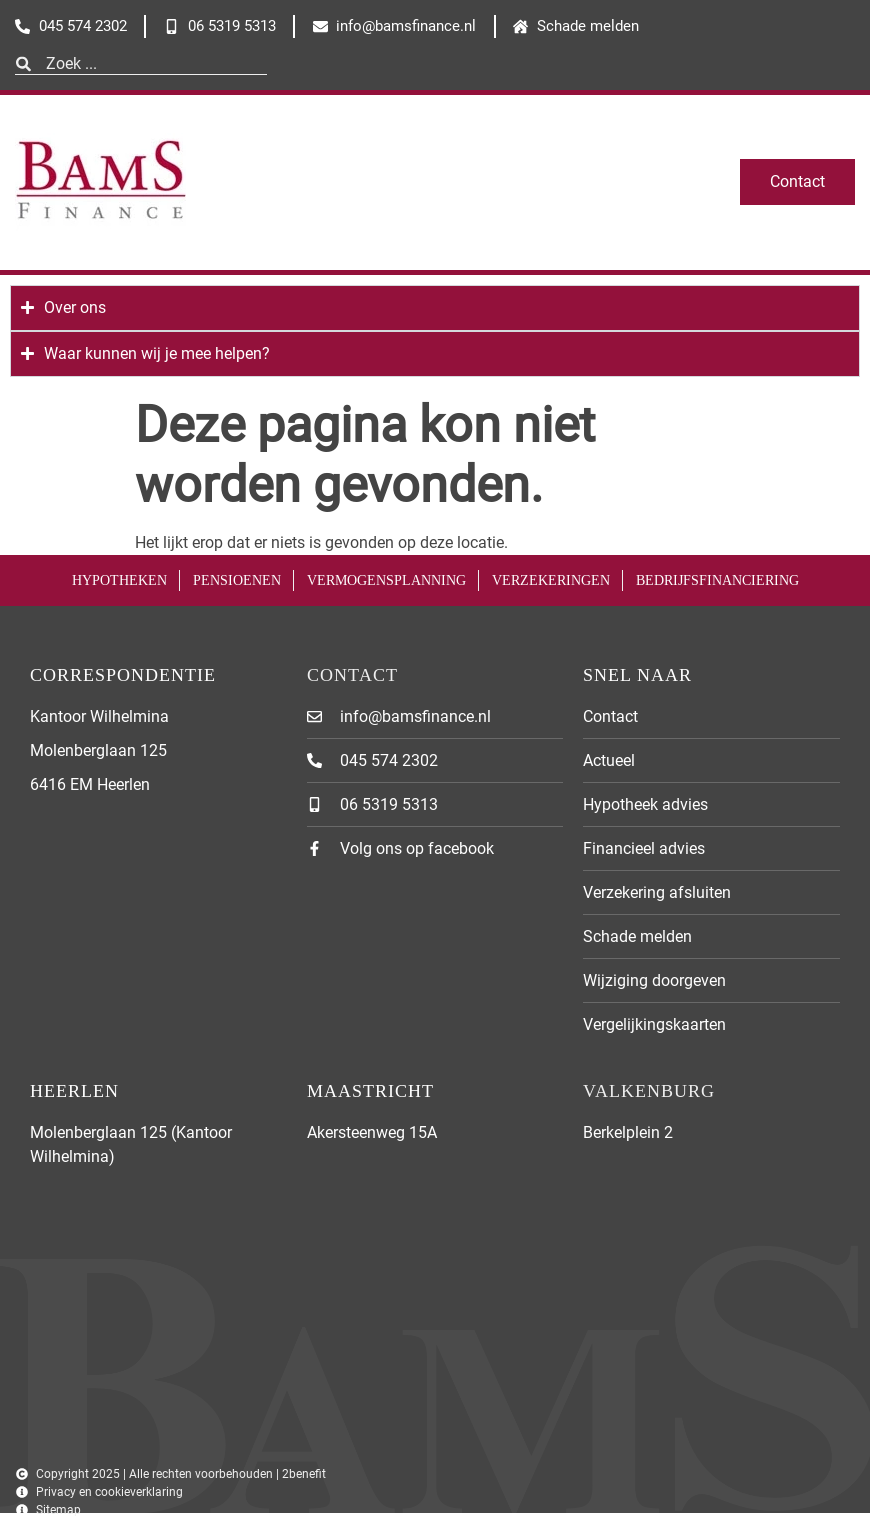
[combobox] (141, 64)
